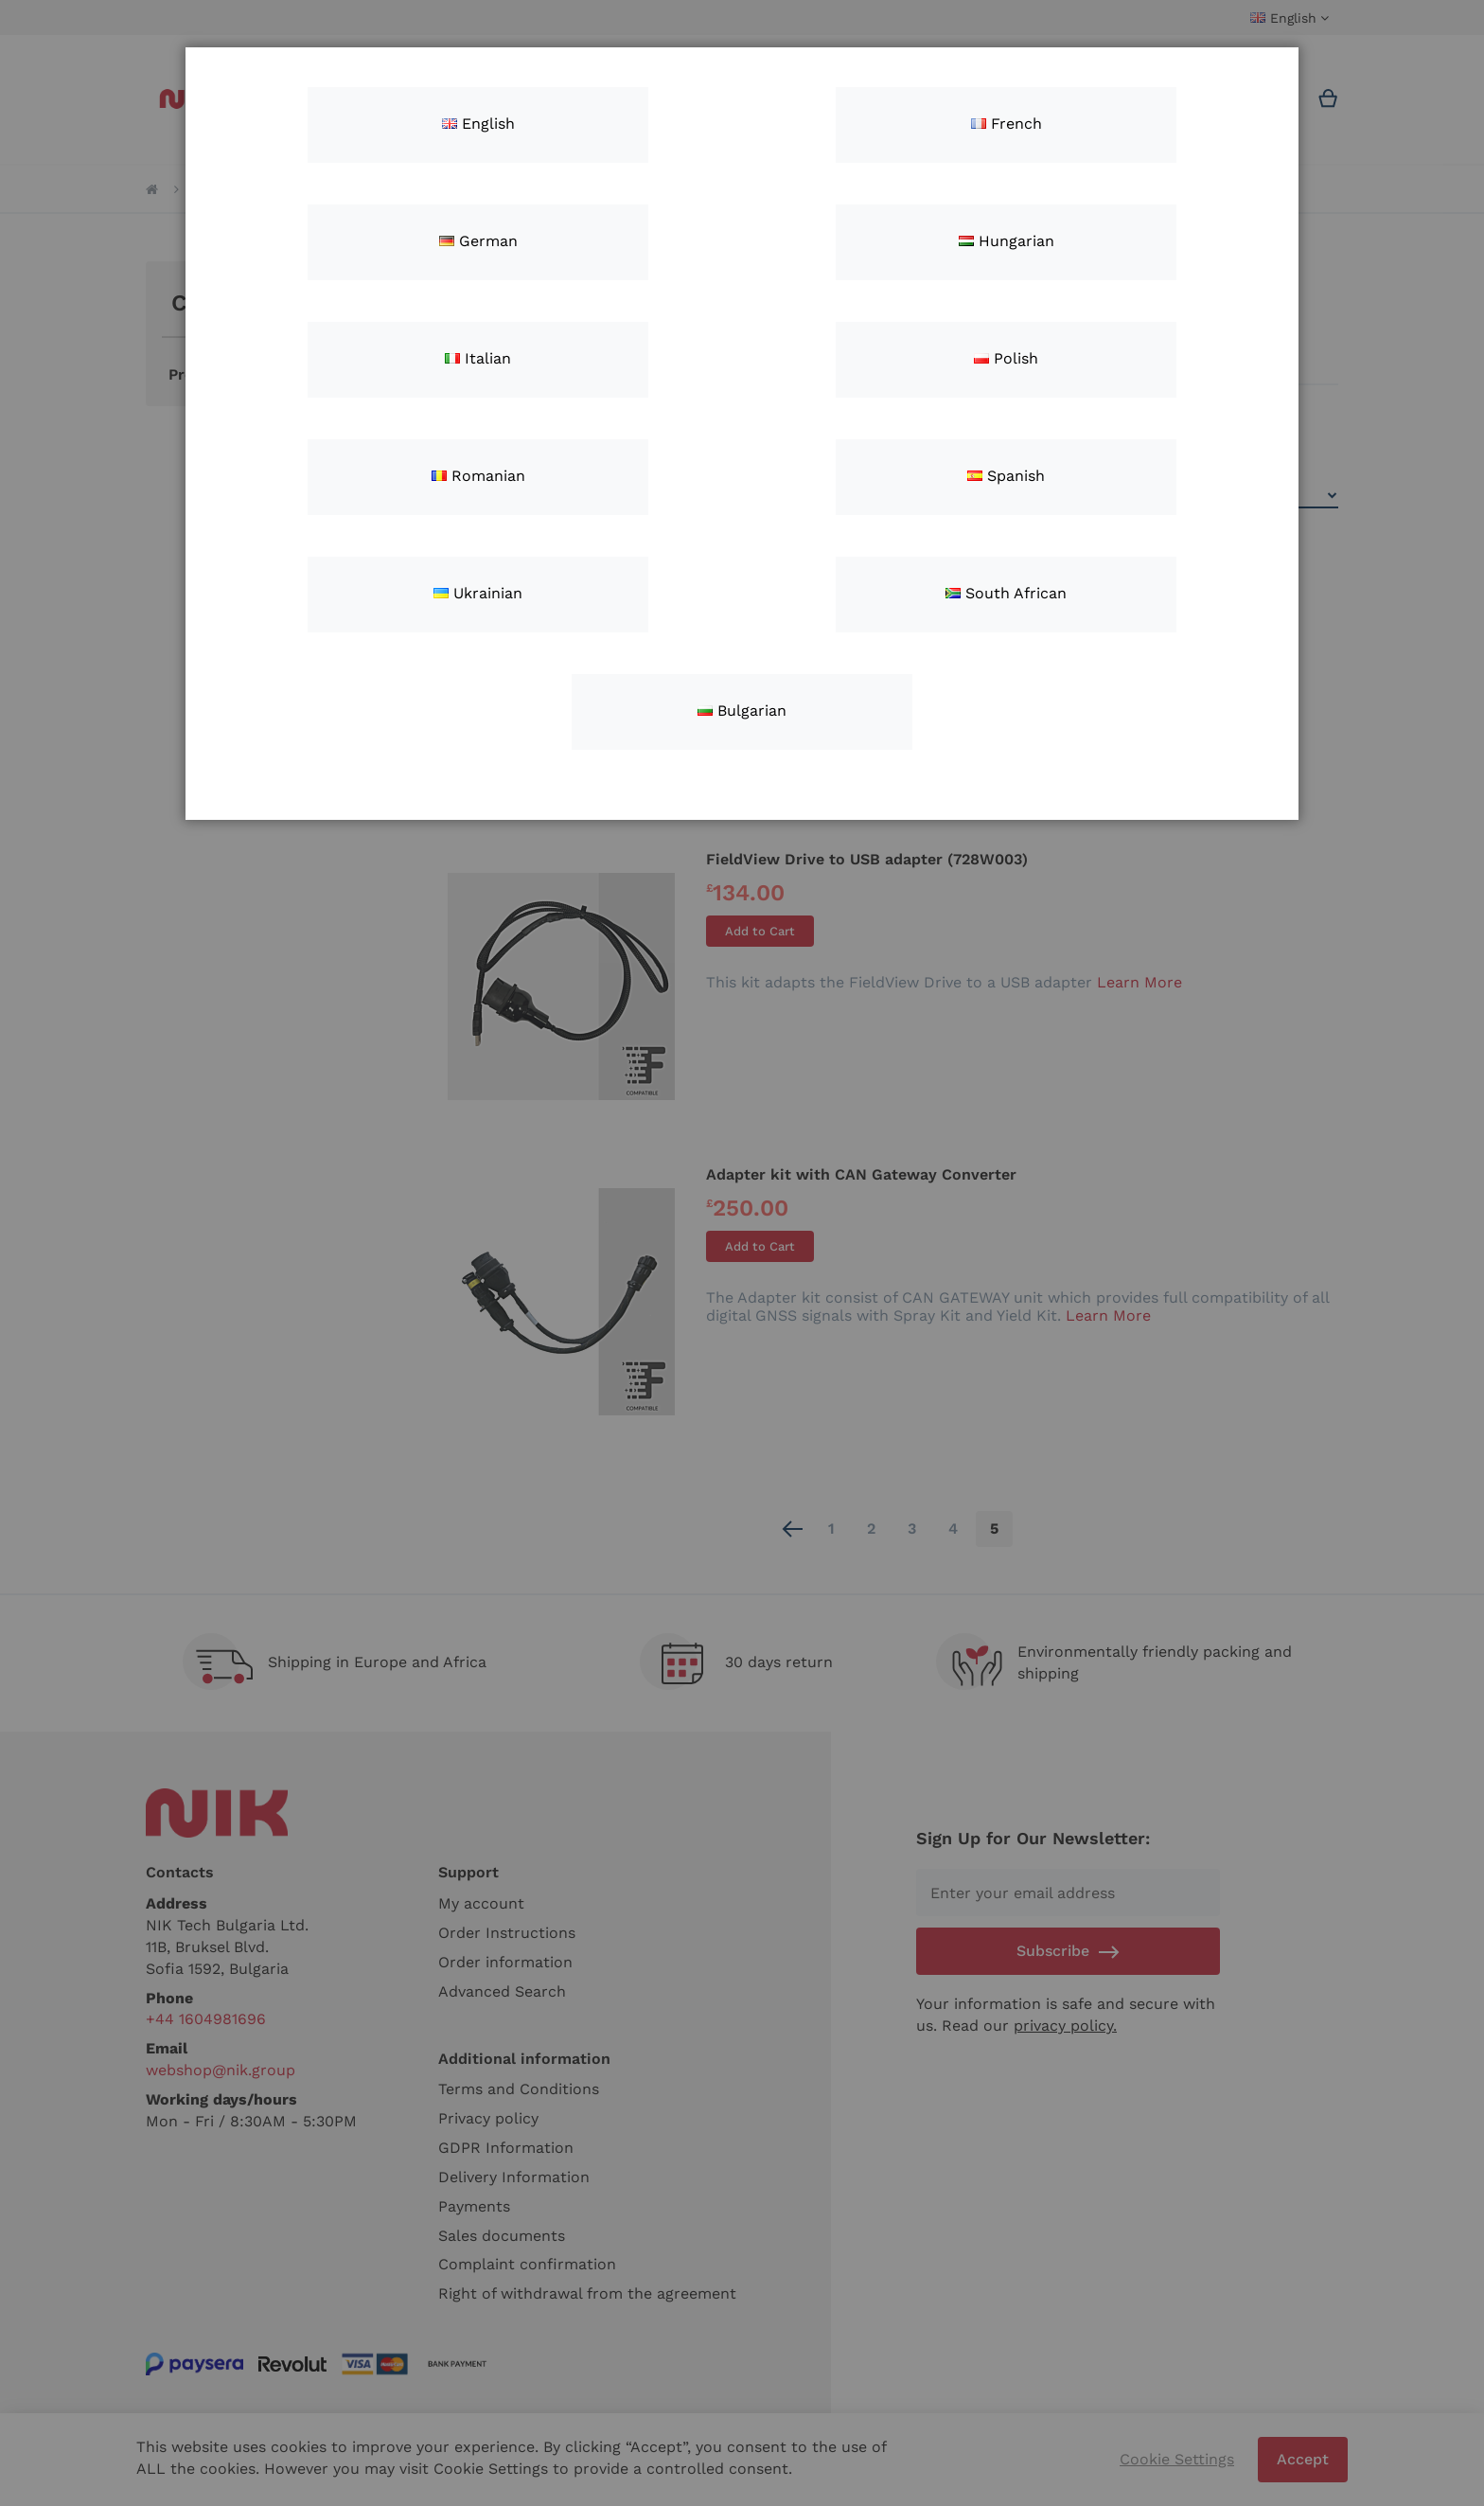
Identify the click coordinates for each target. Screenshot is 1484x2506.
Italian (478, 358)
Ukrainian (477, 593)
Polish (1006, 358)
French (1006, 124)
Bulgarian (742, 711)
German (478, 241)
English (478, 124)
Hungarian (1006, 241)
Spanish (1006, 476)
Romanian (478, 476)
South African (1006, 593)
